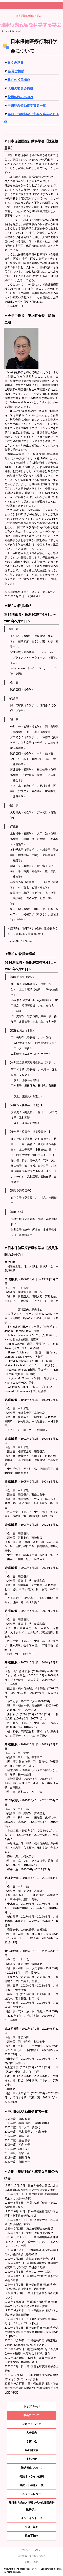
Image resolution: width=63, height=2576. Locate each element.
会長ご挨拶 (16, 71)
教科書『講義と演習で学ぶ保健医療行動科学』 (31, 2506)
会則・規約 (31, 2527)
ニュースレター (31, 2494)
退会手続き (31, 2535)
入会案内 (31, 2432)
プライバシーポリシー (32, 2550)
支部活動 (31, 2459)
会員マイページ (31, 2424)
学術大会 (31, 2441)
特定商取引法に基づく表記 (31, 2556)
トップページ (32, 2406)
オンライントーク (31, 2518)
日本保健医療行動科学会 (31, 15)
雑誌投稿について (31, 2467)
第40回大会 (31, 2450)
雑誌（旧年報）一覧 (31, 2485)
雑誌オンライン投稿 (31, 2476)
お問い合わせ (31, 2562)
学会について (32, 2415)
